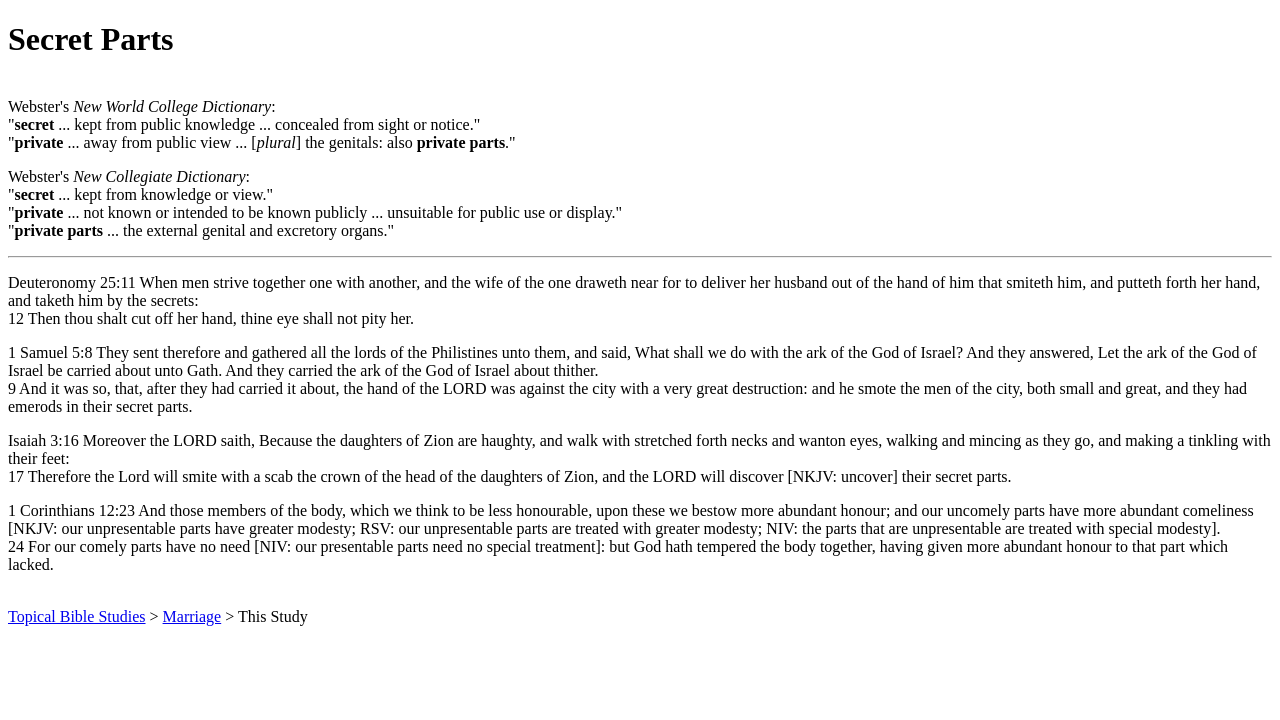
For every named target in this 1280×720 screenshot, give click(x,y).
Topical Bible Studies (77, 616)
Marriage (192, 616)
